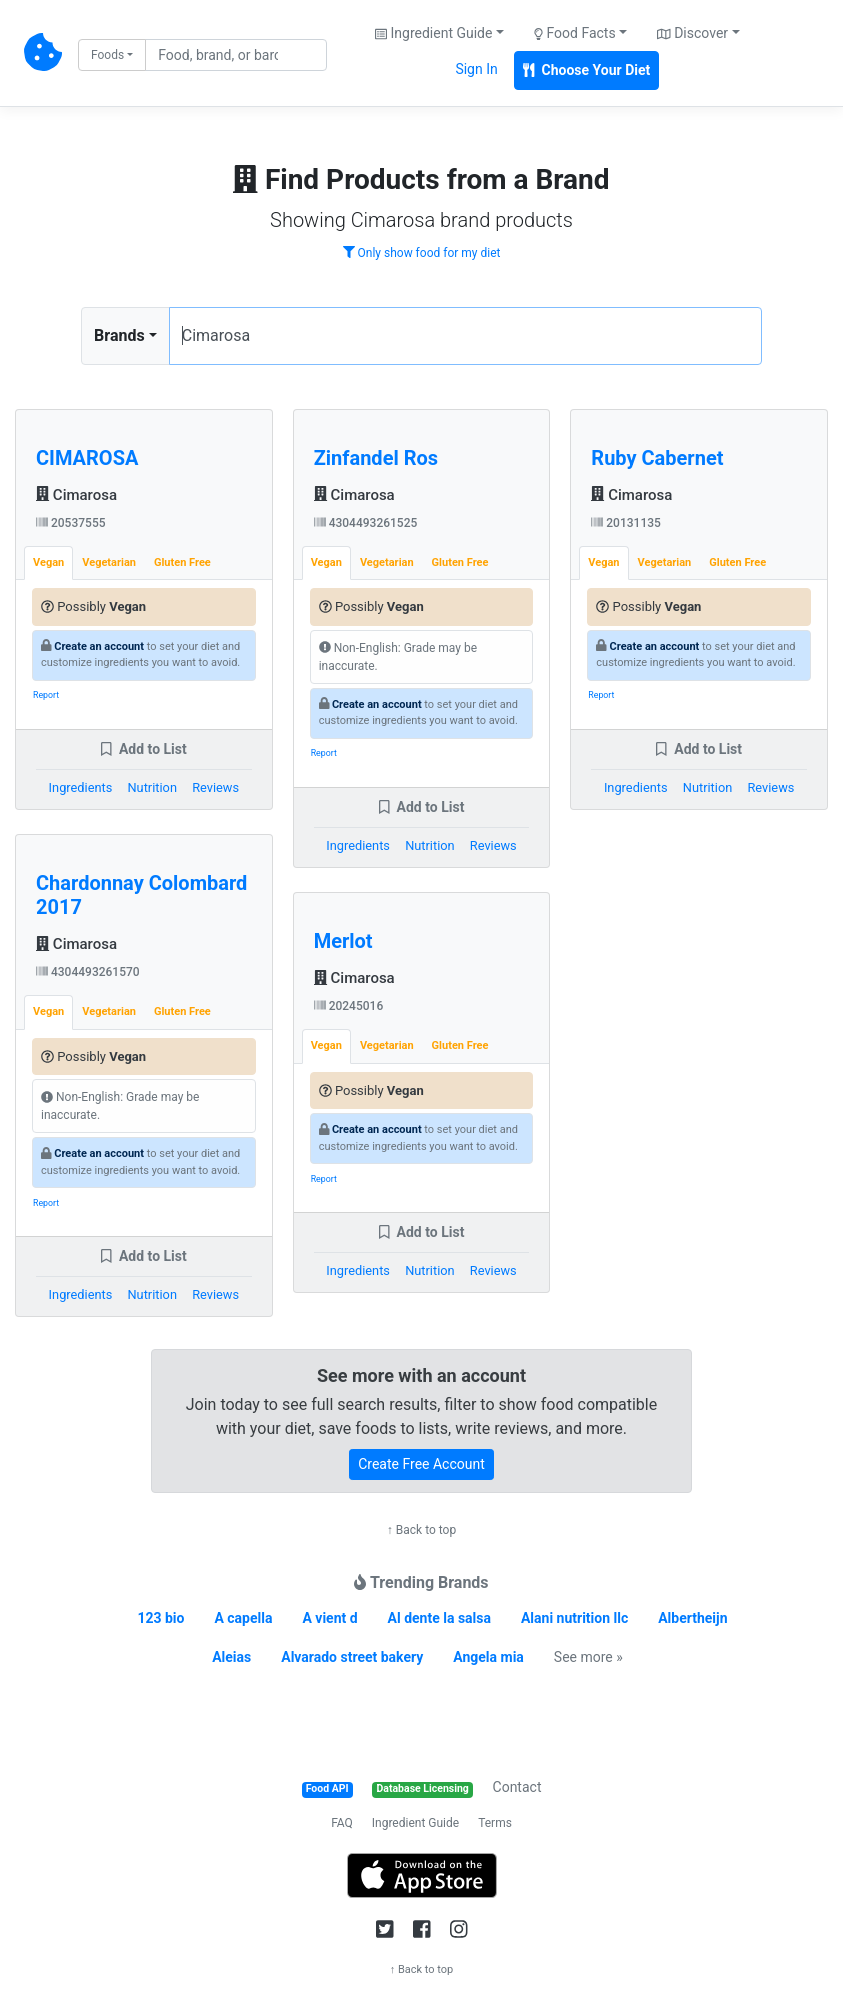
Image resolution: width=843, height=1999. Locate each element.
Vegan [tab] (48, 562)
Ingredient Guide (415, 1823)
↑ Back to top (421, 1530)
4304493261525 (366, 523)
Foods (107, 55)
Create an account (99, 646)
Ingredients (81, 787)
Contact (517, 1787)
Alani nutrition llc (574, 1618)
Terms (495, 1823)
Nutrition (151, 787)
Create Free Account (421, 1464)
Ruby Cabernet (657, 458)
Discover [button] (692, 33)
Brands (119, 335)
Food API (327, 1788)
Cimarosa (76, 495)
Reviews (215, 787)
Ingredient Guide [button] (433, 33)
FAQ (342, 1823)
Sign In (476, 69)
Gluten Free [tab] (182, 562)
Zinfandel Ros (376, 458)
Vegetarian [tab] (109, 562)
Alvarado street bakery (352, 1657)
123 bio (160, 1618)
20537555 (71, 523)
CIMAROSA (87, 458)
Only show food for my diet (422, 253)
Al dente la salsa (439, 1618)
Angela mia (488, 1657)
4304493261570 (88, 972)
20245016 (349, 1006)
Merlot (343, 941)
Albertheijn (692, 1618)
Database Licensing (423, 1788)
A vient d (329, 1618)
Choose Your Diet (587, 70)
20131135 (626, 523)
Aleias (231, 1657)
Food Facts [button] (575, 33)
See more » (588, 1657)
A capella (243, 1618)
